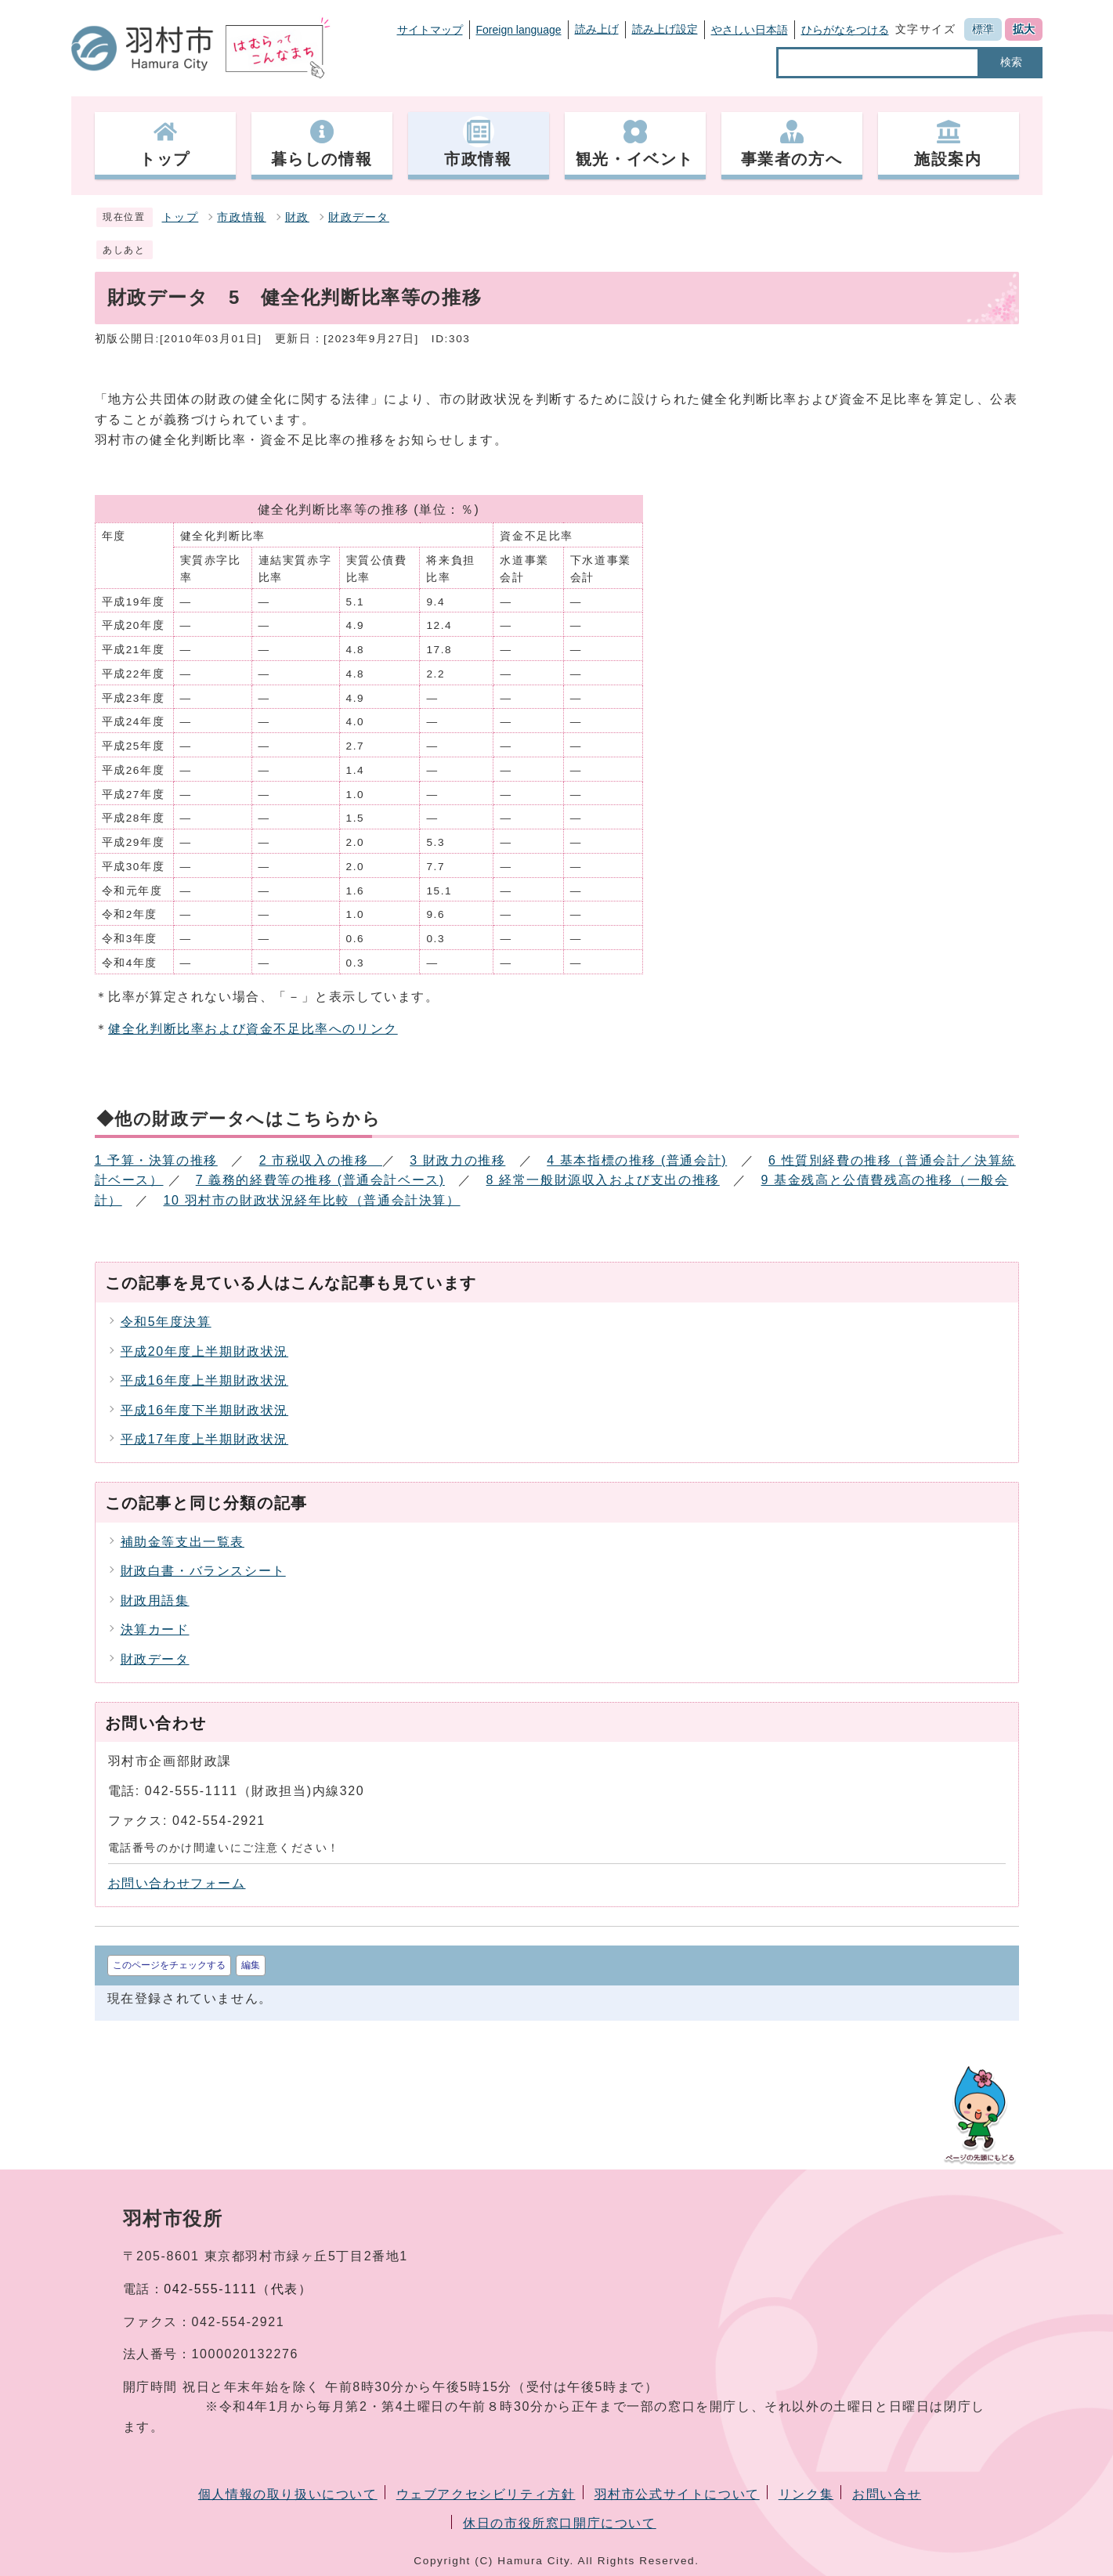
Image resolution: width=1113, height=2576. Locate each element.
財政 (297, 217)
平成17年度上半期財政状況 (205, 1439)
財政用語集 (155, 1600)
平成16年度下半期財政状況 (205, 1410)
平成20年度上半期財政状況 (205, 1351)
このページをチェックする (169, 1965)
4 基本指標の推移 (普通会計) (637, 1160)
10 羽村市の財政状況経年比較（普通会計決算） (312, 1200)
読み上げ (597, 29)
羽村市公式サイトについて (677, 2494)
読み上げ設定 (665, 29)
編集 (250, 1965)
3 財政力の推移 (457, 1160)
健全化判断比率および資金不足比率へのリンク (253, 1028)
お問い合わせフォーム (177, 1883)
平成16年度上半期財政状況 (205, 1380)
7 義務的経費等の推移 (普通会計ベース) (320, 1180)
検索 (1011, 62)
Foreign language (519, 29)
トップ (180, 217)
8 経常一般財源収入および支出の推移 (603, 1180)
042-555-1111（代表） (238, 2289)
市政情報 (241, 217)
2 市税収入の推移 (320, 1160)
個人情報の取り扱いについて (288, 2494)
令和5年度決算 (166, 1321)
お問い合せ (886, 2494)
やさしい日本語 (749, 29)
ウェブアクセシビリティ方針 (486, 2494)
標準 (983, 29)
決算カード (155, 1629)
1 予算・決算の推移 (156, 1160)
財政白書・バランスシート (203, 1570)
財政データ (358, 217)
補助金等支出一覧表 (182, 1541)
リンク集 (806, 2494)
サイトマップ (430, 29)
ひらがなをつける (845, 29)
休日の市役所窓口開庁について (559, 2523)
